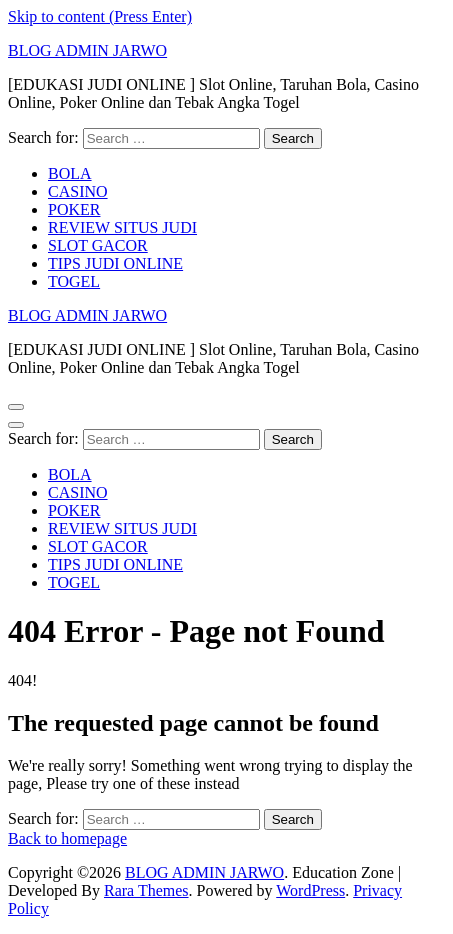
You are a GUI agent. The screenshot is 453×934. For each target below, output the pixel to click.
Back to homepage (67, 838)
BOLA (70, 173)
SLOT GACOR (98, 245)
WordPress (310, 890)
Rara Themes (146, 890)
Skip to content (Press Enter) (100, 16)
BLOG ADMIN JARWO (87, 50)
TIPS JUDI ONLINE (115, 263)
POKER (74, 209)
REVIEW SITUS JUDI (122, 227)
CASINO (78, 191)
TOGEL (74, 281)
